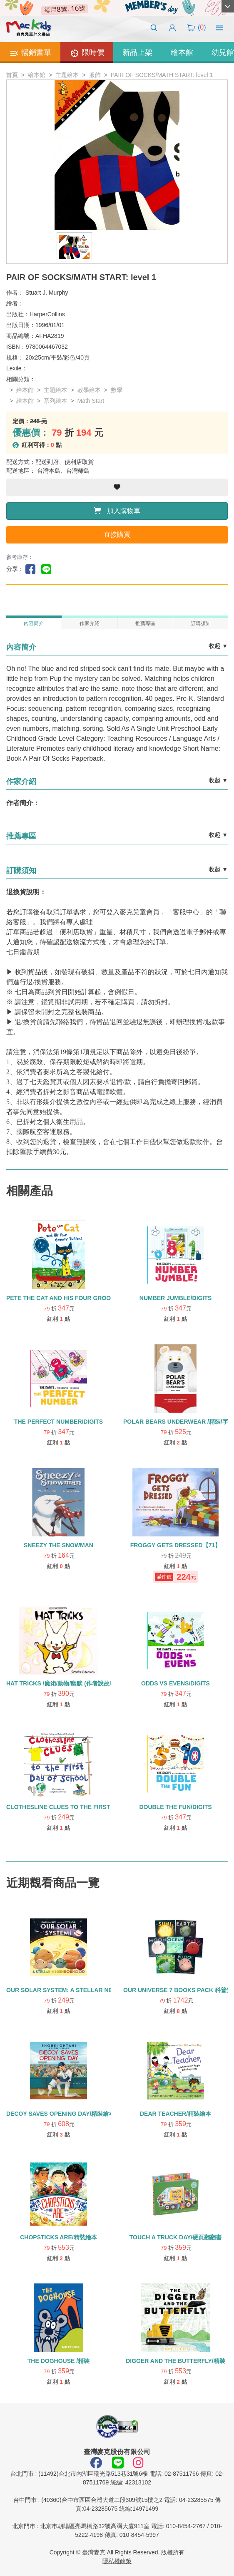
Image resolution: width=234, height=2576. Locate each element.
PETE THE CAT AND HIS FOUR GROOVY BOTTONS (77, 1298)
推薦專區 (145, 623)
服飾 (95, 75)
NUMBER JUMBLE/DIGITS (175, 1298)
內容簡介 (34, 623)
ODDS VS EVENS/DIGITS (175, 1683)
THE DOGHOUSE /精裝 (58, 2361)
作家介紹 (90, 623)
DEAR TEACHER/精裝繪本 (175, 2113)
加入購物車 (117, 510)
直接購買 (117, 534)
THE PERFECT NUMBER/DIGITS (58, 1421)
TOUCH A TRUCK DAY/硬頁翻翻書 (175, 2237)
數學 (116, 390)
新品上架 (137, 52)
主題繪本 (67, 75)
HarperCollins (47, 314)
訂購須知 (201, 623)
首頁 (12, 75)
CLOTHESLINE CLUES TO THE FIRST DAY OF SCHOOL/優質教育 (95, 1807)
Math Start (91, 400)
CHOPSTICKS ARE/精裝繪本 (58, 2237)
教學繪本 (89, 390)
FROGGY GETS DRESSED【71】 (175, 1545)
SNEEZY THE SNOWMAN (58, 1545)
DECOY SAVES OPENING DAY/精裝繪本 (60, 2113)
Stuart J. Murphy (46, 292)
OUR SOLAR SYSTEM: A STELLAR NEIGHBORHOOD (79, 1990)
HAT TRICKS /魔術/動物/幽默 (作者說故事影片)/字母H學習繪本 (88, 1683)
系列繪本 (55, 400)
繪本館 (182, 52)
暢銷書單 (30, 53)
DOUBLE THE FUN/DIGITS (175, 1807)
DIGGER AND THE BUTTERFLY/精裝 (175, 2361)
